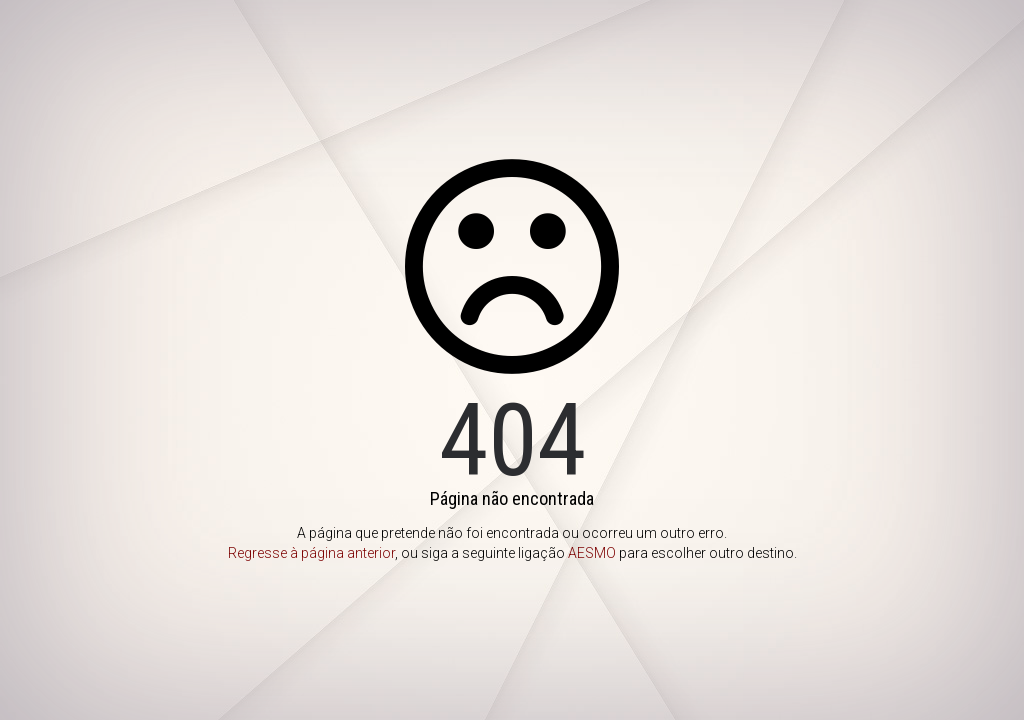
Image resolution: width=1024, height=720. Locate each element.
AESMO (592, 553)
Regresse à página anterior (311, 553)
